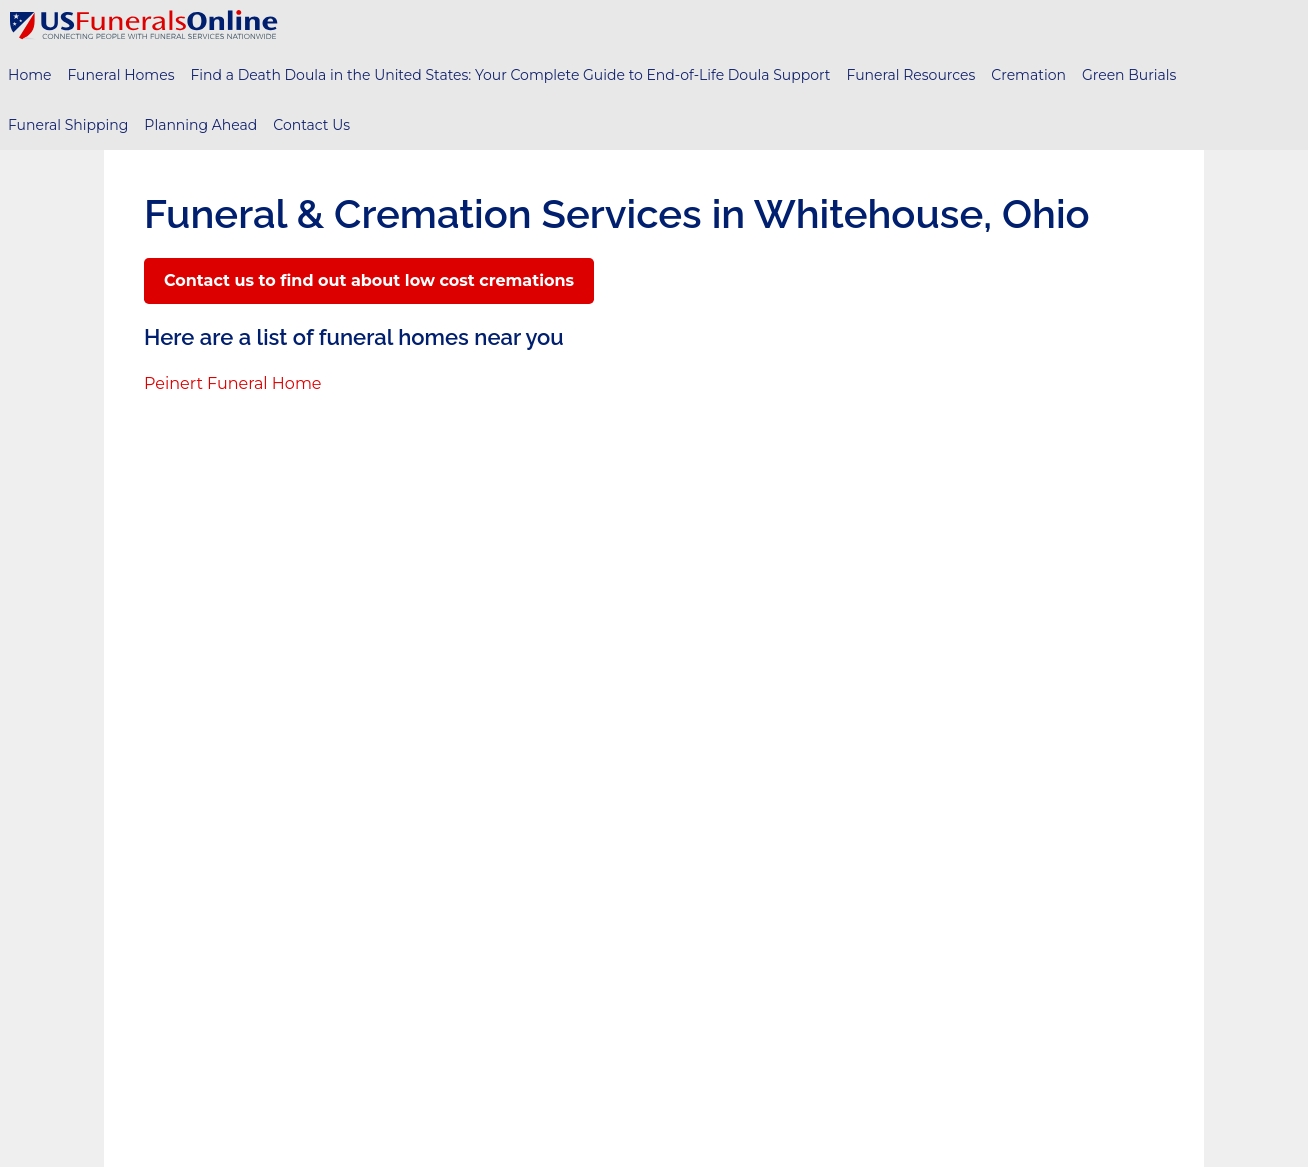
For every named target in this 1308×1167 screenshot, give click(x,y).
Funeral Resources (911, 75)
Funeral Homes (120, 75)
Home (29, 75)
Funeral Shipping (68, 125)
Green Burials (1129, 75)
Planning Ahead (200, 125)
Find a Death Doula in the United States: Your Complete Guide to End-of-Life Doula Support (510, 75)
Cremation (1028, 75)
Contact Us (311, 125)
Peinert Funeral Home (233, 383)
